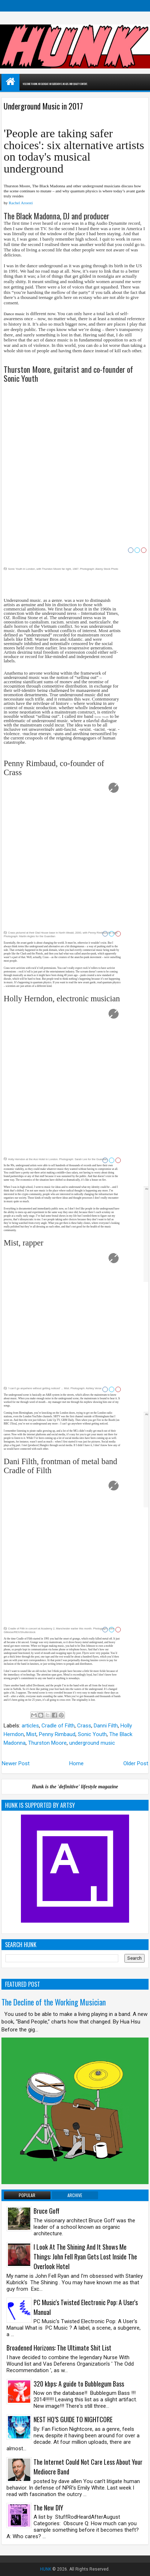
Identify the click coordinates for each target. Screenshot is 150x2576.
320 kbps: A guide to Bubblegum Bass (79, 2383)
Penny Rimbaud (57, 1734)
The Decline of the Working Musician (53, 2002)
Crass (84, 1725)
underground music (92, 1743)
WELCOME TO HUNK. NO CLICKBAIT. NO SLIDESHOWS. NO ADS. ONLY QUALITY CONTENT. (75, 84)
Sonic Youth (92, 1734)
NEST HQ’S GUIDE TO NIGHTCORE (73, 2419)
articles (30, 1725)
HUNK (45, 2569)
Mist (31, 1734)
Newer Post (16, 1763)
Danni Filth (106, 1725)
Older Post (135, 1763)
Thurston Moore (47, 1743)
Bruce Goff (46, 2210)
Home (76, 1763)
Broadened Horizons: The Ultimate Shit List (58, 2347)
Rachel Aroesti (21, 203)
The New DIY (48, 2507)
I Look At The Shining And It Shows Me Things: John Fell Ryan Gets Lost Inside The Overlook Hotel (85, 2256)
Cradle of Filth (58, 1725)
